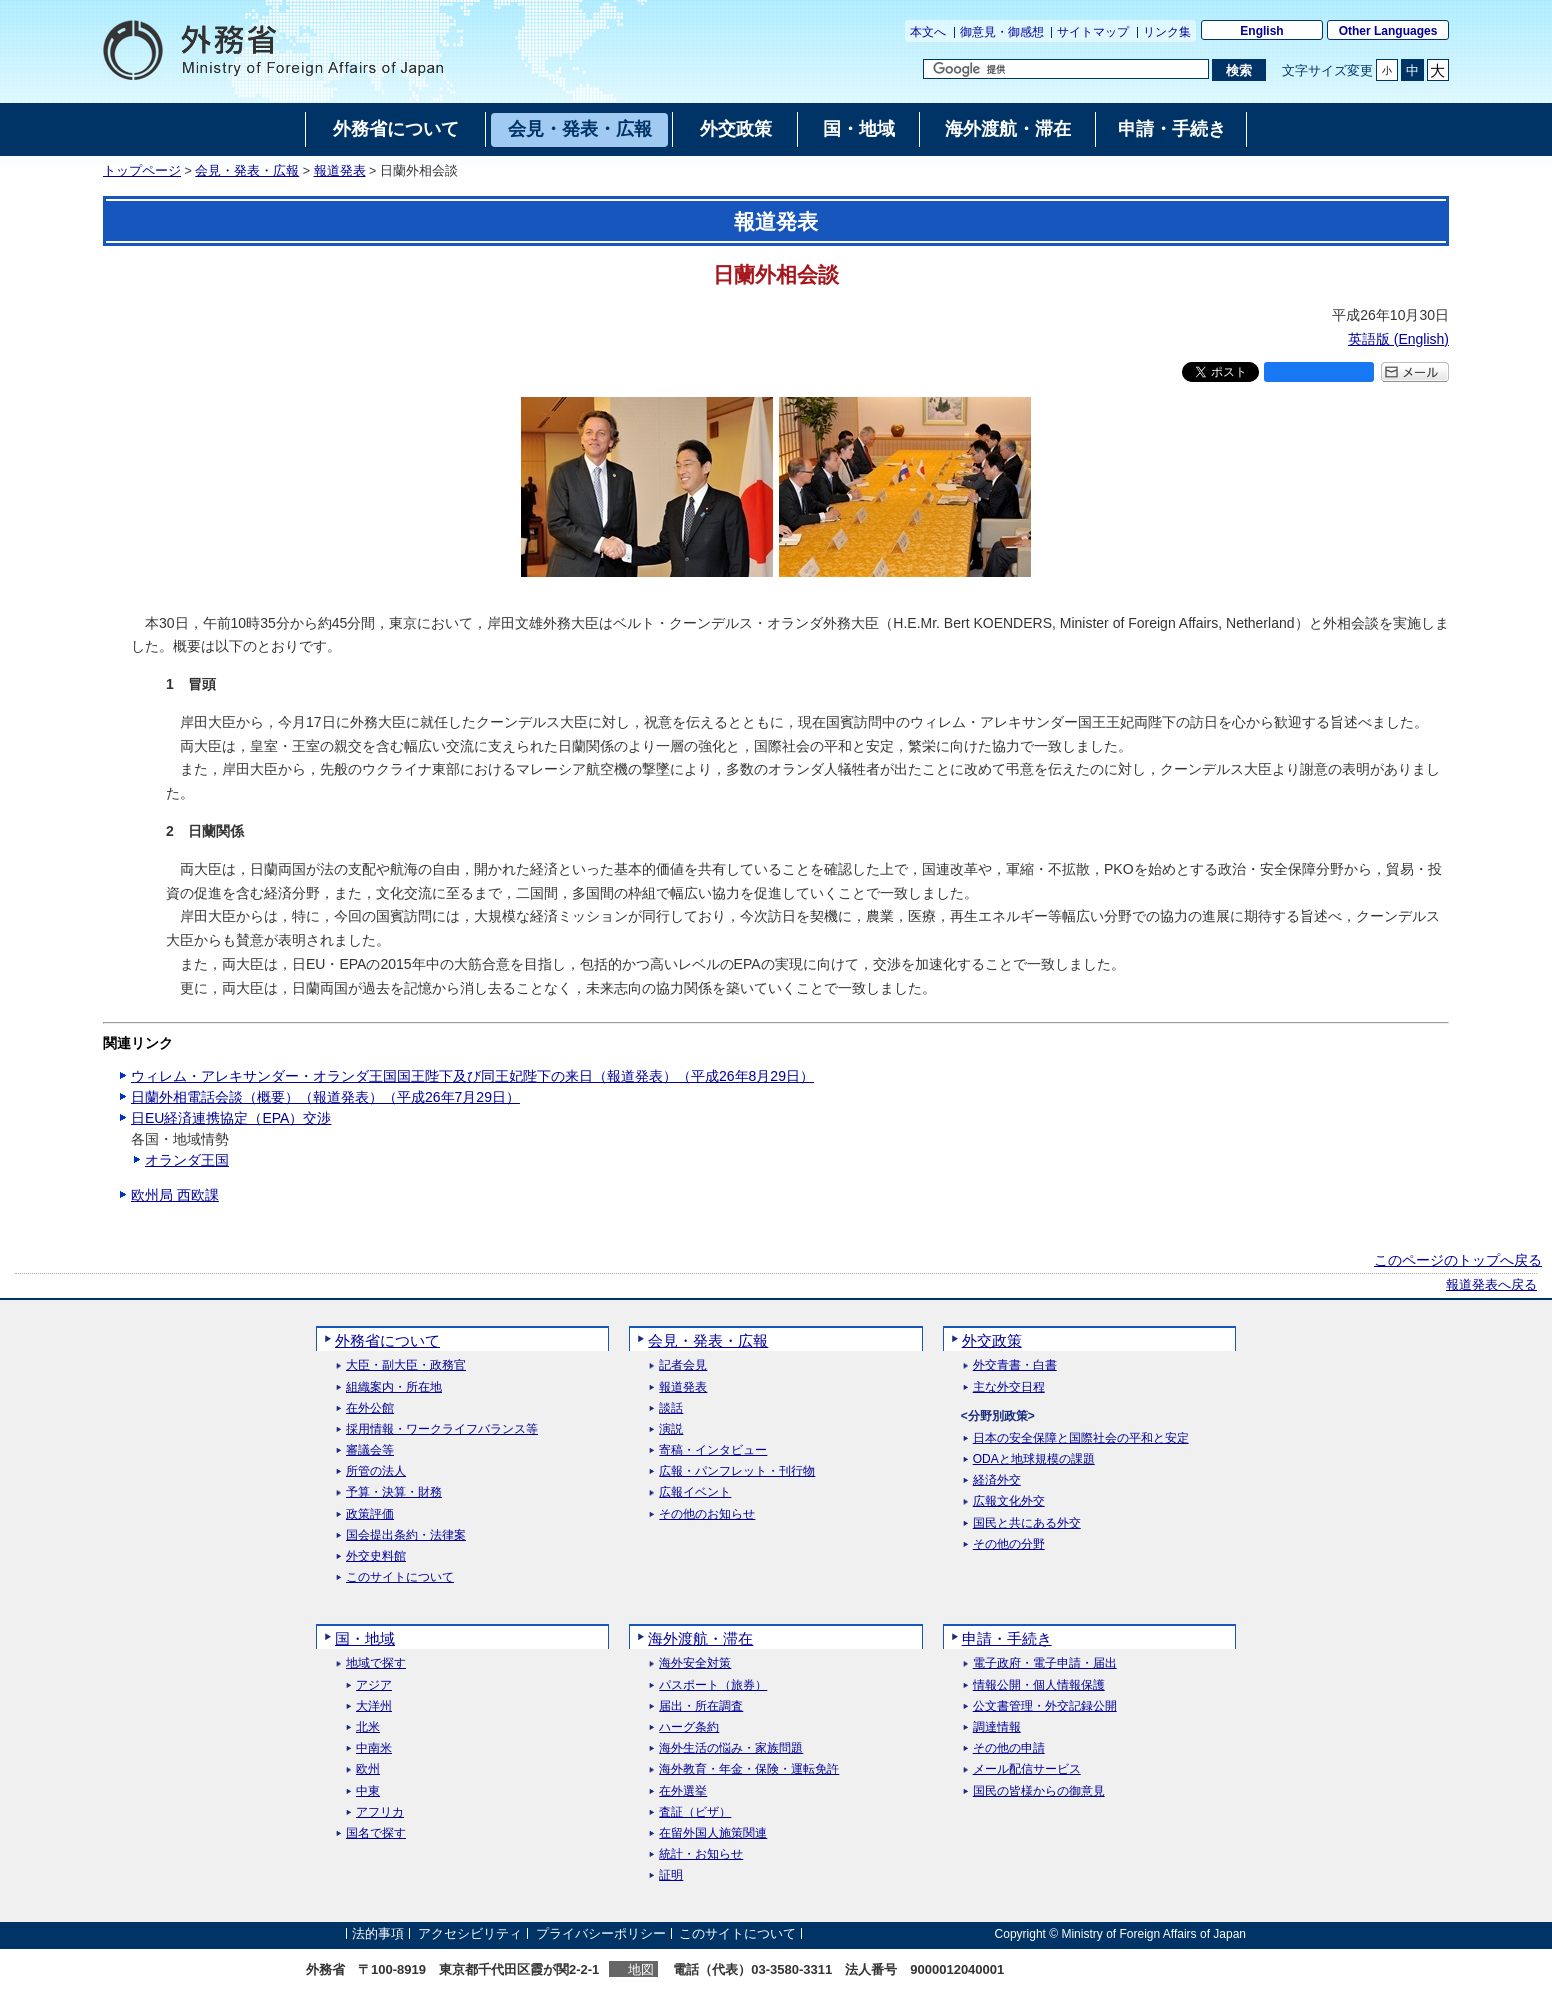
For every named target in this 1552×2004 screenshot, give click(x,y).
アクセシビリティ (470, 1933)
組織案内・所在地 (394, 1387)
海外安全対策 (695, 1663)
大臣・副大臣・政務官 (406, 1365)
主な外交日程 (1009, 1387)
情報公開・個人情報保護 (1039, 1685)
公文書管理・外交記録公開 (1045, 1706)
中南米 (374, 1748)
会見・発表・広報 (247, 171)
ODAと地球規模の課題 (1034, 1459)
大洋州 (374, 1706)
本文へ (928, 32)
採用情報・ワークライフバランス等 (442, 1429)
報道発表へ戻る (1491, 1285)
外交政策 (992, 1340)
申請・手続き (1007, 1638)
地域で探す (376, 1663)
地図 (641, 1969)
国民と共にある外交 (1027, 1523)
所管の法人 (376, 1471)
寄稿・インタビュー (713, 1450)
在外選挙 (683, 1791)
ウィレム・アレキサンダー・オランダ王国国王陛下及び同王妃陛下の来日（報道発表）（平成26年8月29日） (472, 1076)
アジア (374, 1685)
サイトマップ (1093, 32)
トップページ (142, 171)
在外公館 (370, 1408)
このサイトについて (400, 1577)
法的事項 (378, 1933)
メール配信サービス (1027, 1769)
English (1261, 31)
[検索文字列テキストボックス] (1066, 69)
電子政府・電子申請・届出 (1045, 1663)
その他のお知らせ (707, 1514)
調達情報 (997, 1727)
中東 (368, 1791)
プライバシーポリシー (601, 1933)
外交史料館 (376, 1556)
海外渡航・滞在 (700, 1638)
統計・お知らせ (701, 1854)
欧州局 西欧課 (175, 1195)
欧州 (368, 1769)
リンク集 (1167, 32)
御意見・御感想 (1002, 32)
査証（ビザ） (695, 1812)
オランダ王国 (187, 1160)
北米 (368, 1727)
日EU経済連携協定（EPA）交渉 (231, 1118)
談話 (671, 1408)
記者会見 (683, 1365)
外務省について (387, 1340)
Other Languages (1388, 31)
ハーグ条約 (689, 1727)
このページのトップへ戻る (1458, 1260)
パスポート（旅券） (713, 1685)
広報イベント (695, 1492)
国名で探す (376, 1833)
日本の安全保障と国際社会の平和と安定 (1081, 1438)
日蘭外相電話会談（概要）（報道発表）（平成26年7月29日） (325, 1097)
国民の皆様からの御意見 (1039, 1791)
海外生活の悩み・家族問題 (731, 1748)
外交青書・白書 (1015, 1365)
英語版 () (1398, 339)
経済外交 (997, 1480)
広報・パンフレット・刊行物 (737, 1471)
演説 (671, 1429)
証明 (671, 1875)
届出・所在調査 (701, 1706)
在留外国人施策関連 (713, 1833)
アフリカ (380, 1812)
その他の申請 (1009, 1748)
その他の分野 (1009, 1544)
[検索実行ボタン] (1238, 70)
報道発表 (340, 171)
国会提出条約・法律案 (406, 1535)
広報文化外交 (1009, 1501)
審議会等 (370, 1450)
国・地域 (365, 1638)
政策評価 (370, 1514)
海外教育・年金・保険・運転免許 (749, 1769)
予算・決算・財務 (394, 1492)
